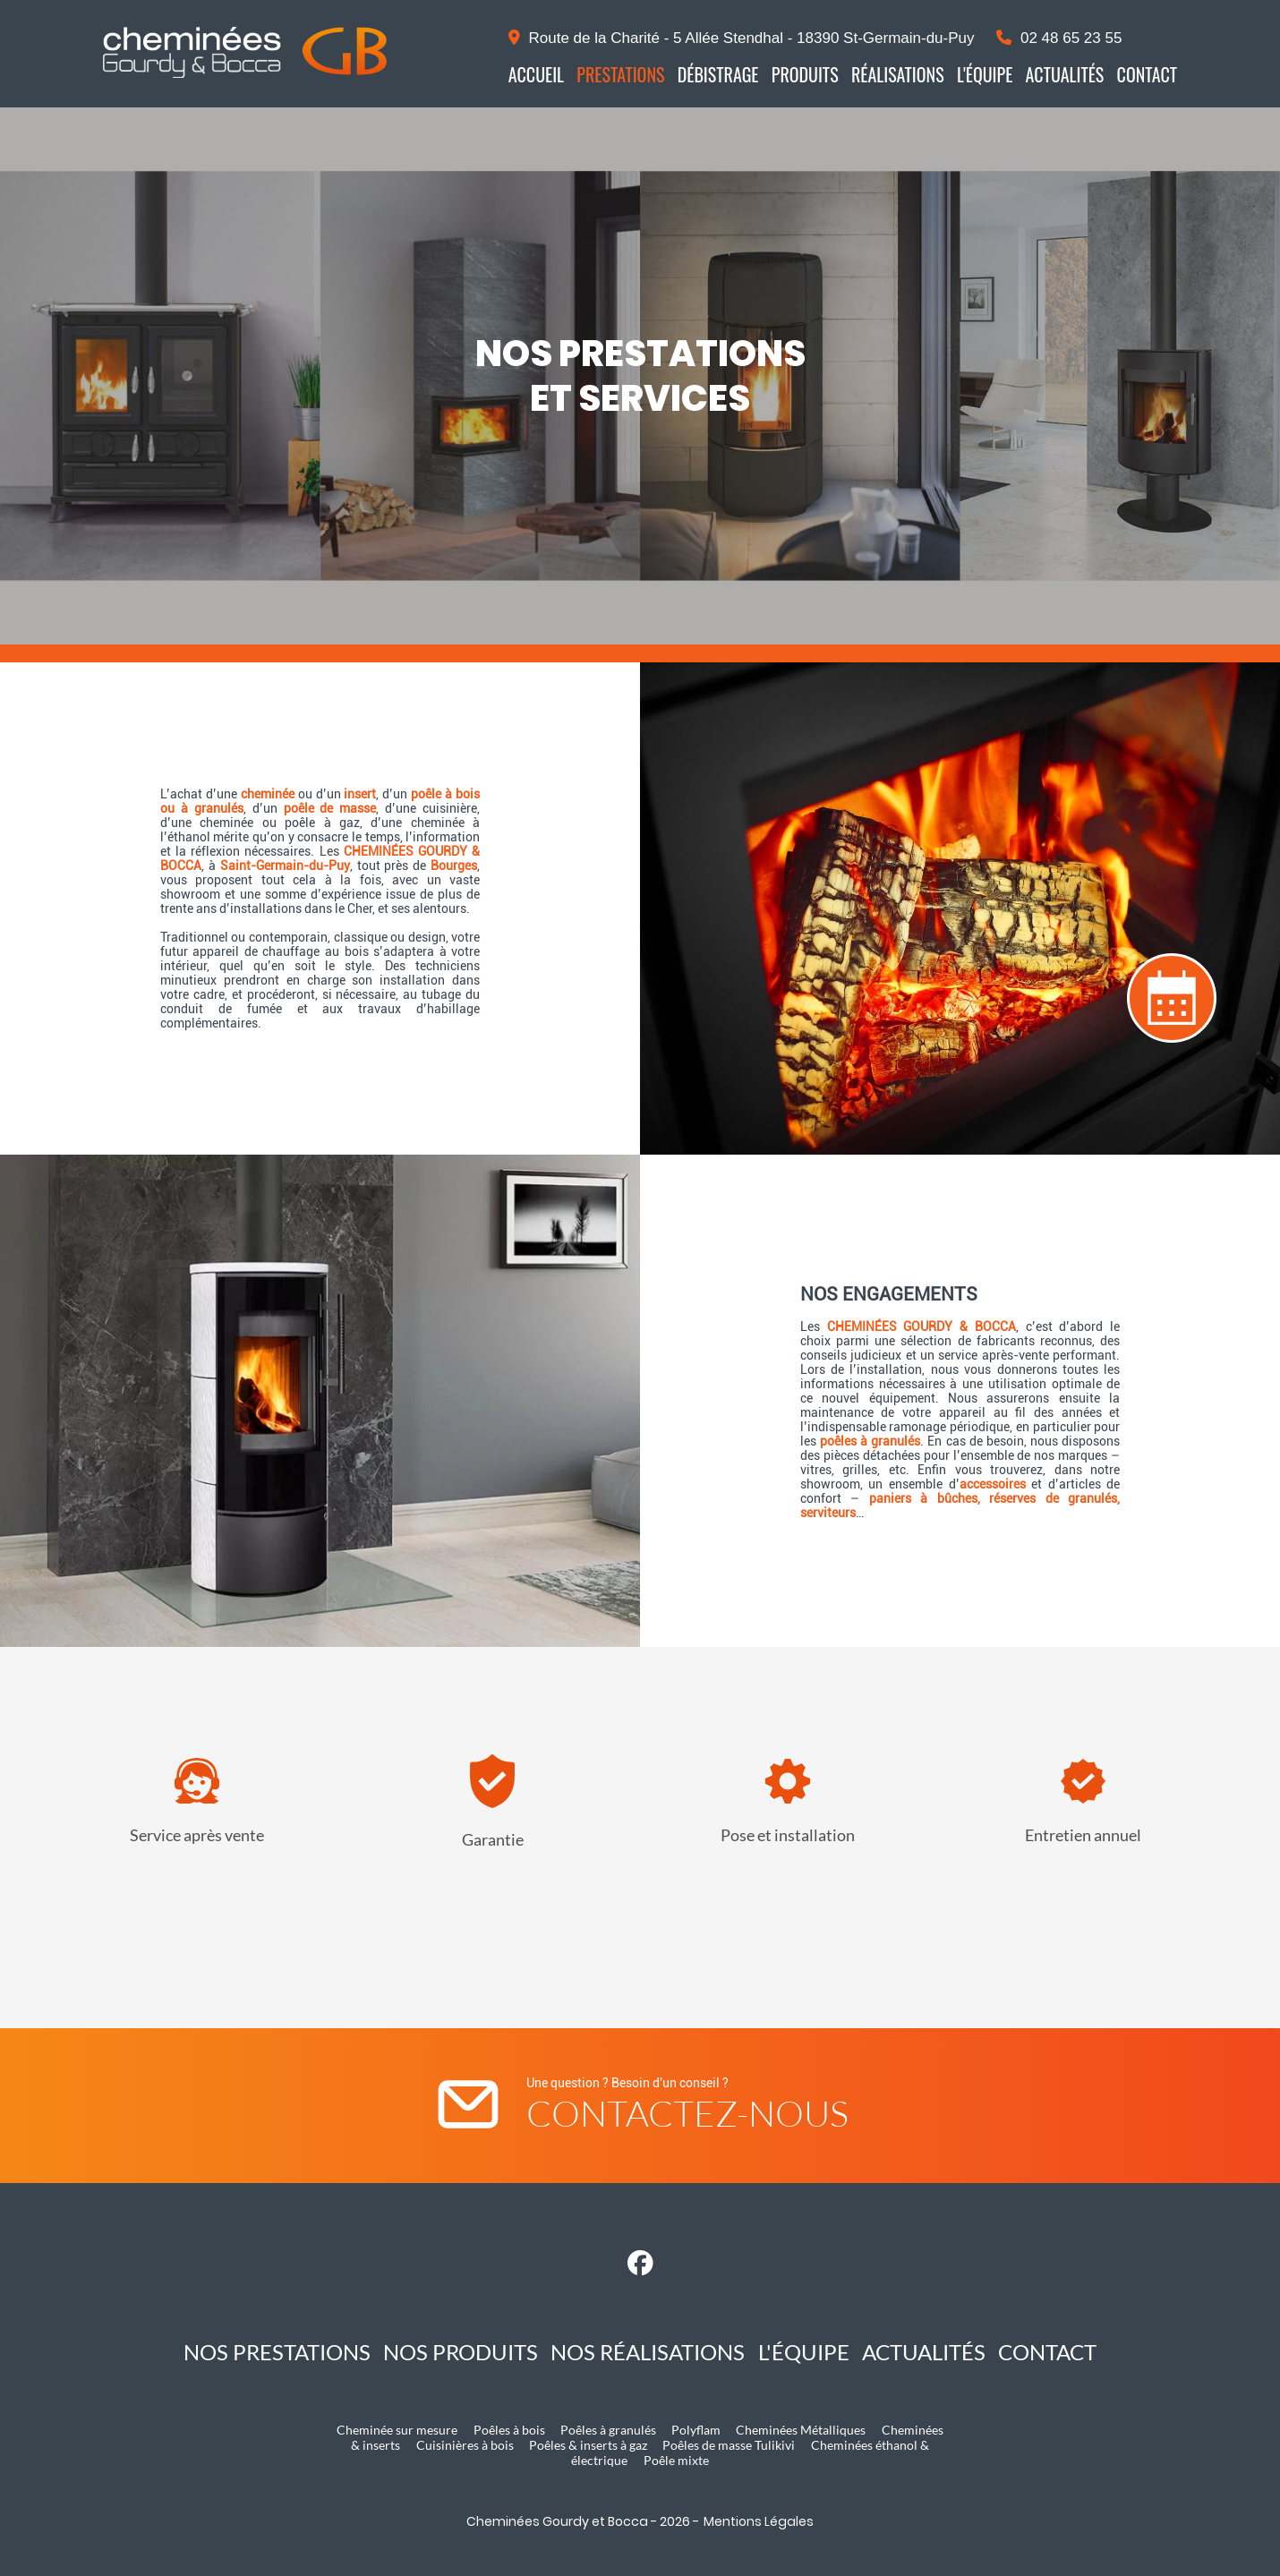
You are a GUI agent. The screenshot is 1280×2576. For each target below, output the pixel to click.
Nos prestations (277, 2352)
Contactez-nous (687, 2113)
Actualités (1065, 74)
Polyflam (696, 2429)
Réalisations (897, 74)
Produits (805, 74)
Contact (1147, 74)
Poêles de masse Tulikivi (728, 2444)
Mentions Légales (759, 2521)
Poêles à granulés (608, 2429)
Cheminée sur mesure (397, 2429)
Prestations (620, 74)
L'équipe (984, 74)
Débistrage (718, 74)
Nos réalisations (647, 2352)
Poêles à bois (509, 2429)
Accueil (536, 74)
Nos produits (460, 2352)
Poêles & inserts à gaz (588, 2444)
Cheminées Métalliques (801, 2429)
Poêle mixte (676, 2460)
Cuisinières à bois (465, 2444)
